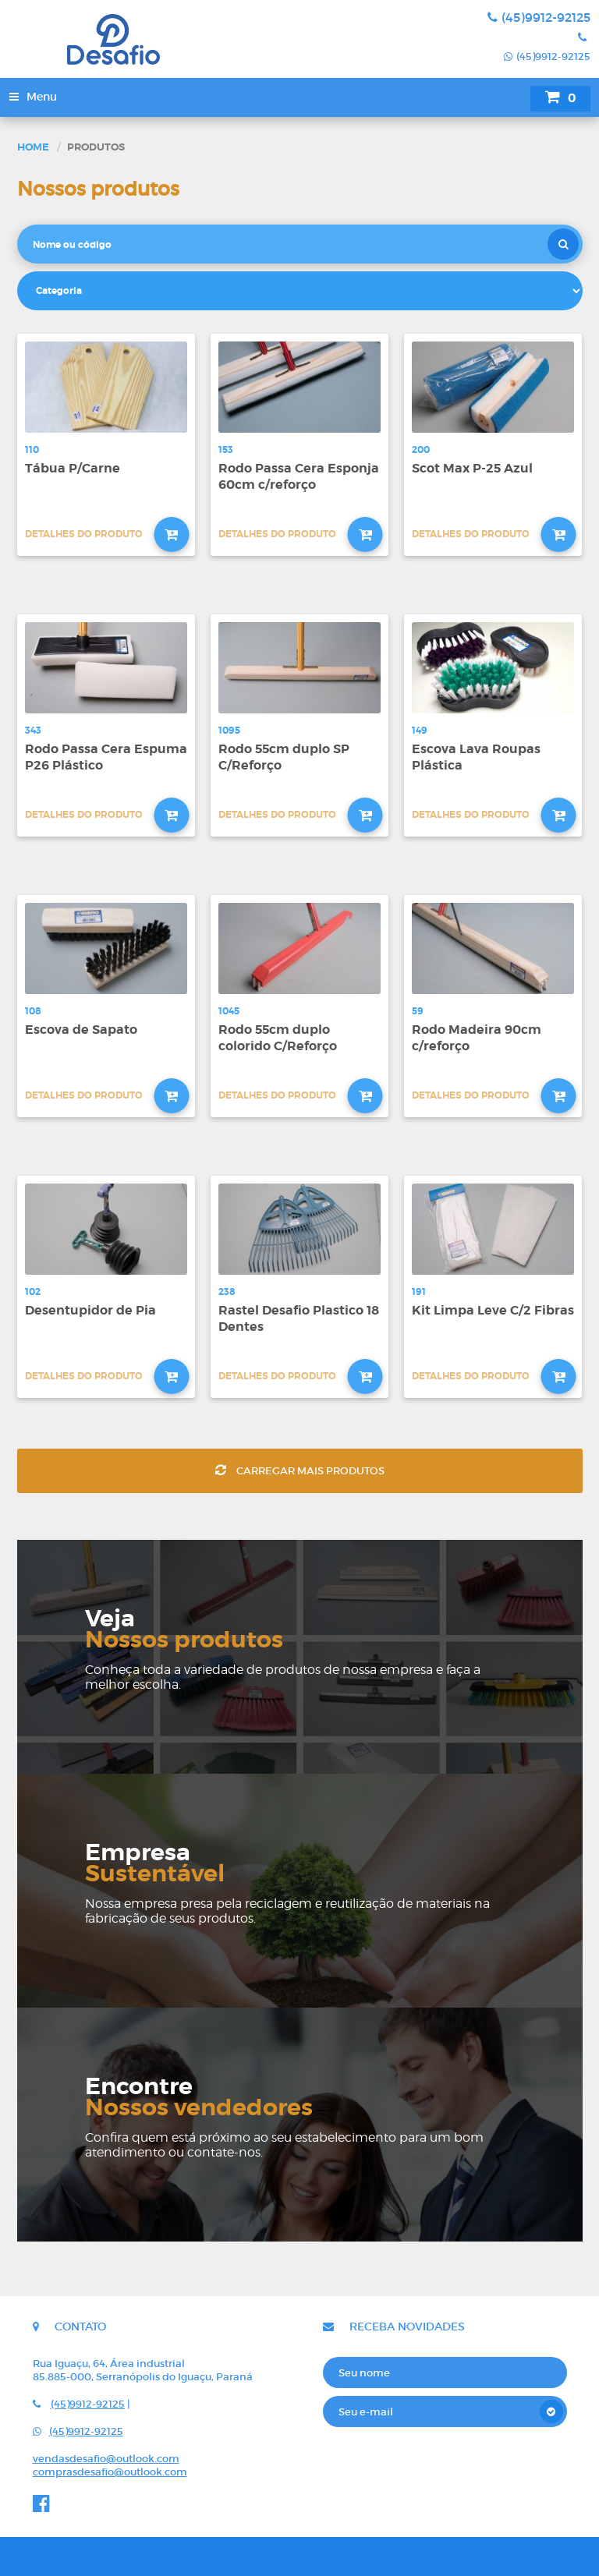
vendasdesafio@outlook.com (106, 2458)
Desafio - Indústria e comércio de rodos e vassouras (154, 39)
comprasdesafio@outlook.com (110, 2472)
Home (33, 147)
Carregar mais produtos (300, 1470)
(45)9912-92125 (538, 17)
